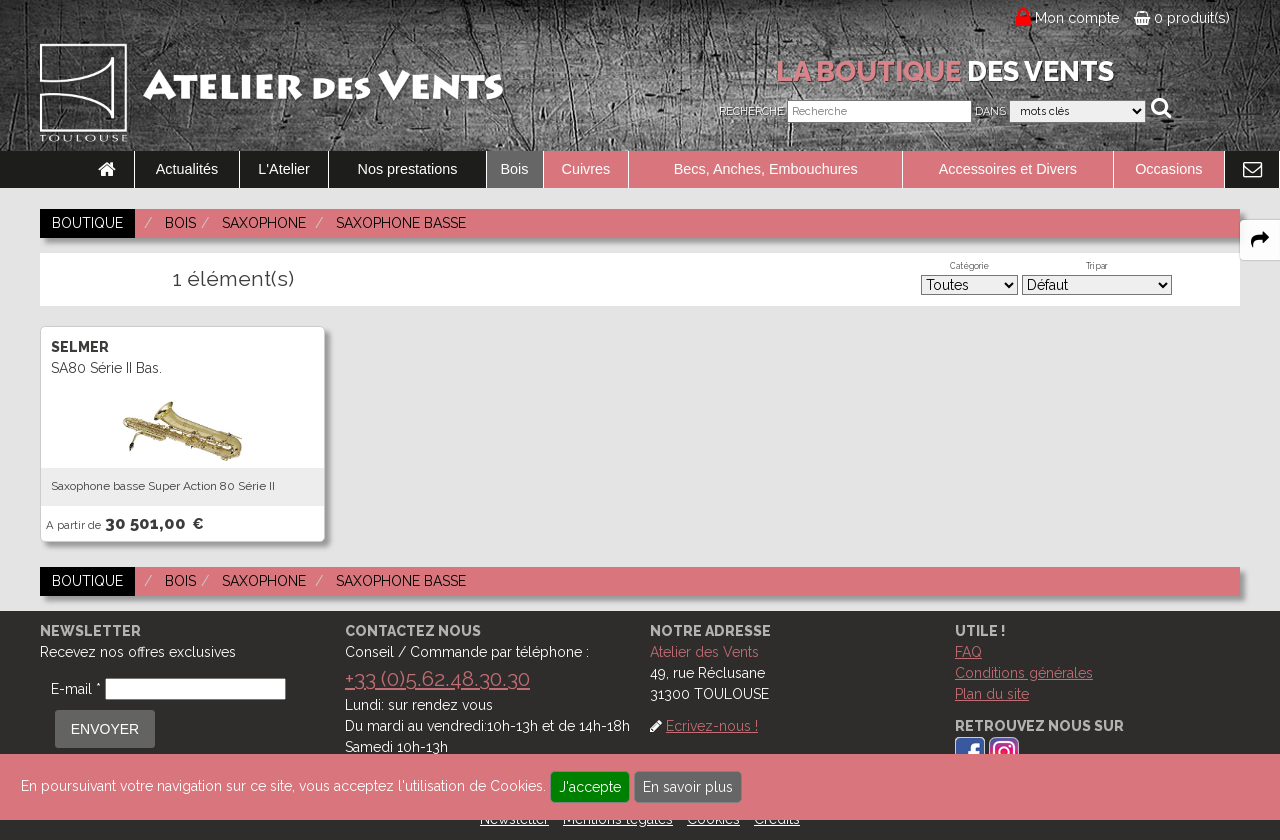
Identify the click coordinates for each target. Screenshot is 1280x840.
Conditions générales (1024, 673)
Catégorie (969, 266)
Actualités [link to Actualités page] (187, 169)
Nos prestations (408, 169)
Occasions (1168, 169)
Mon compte (1077, 18)
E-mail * (76, 689)
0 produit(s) (1182, 18)
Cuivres (586, 169)
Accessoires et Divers (1008, 169)
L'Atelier (284, 169)
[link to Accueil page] (107, 170)
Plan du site (992, 694)
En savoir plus (688, 787)
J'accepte (590, 787)
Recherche (751, 111)
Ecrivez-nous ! (712, 726)
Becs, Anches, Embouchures (766, 169)
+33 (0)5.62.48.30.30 (437, 678)
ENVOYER (105, 729)
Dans (990, 111)
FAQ (968, 652)
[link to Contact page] (1252, 170)
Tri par (1097, 266)
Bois (515, 169)
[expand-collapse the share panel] (1260, 240)
